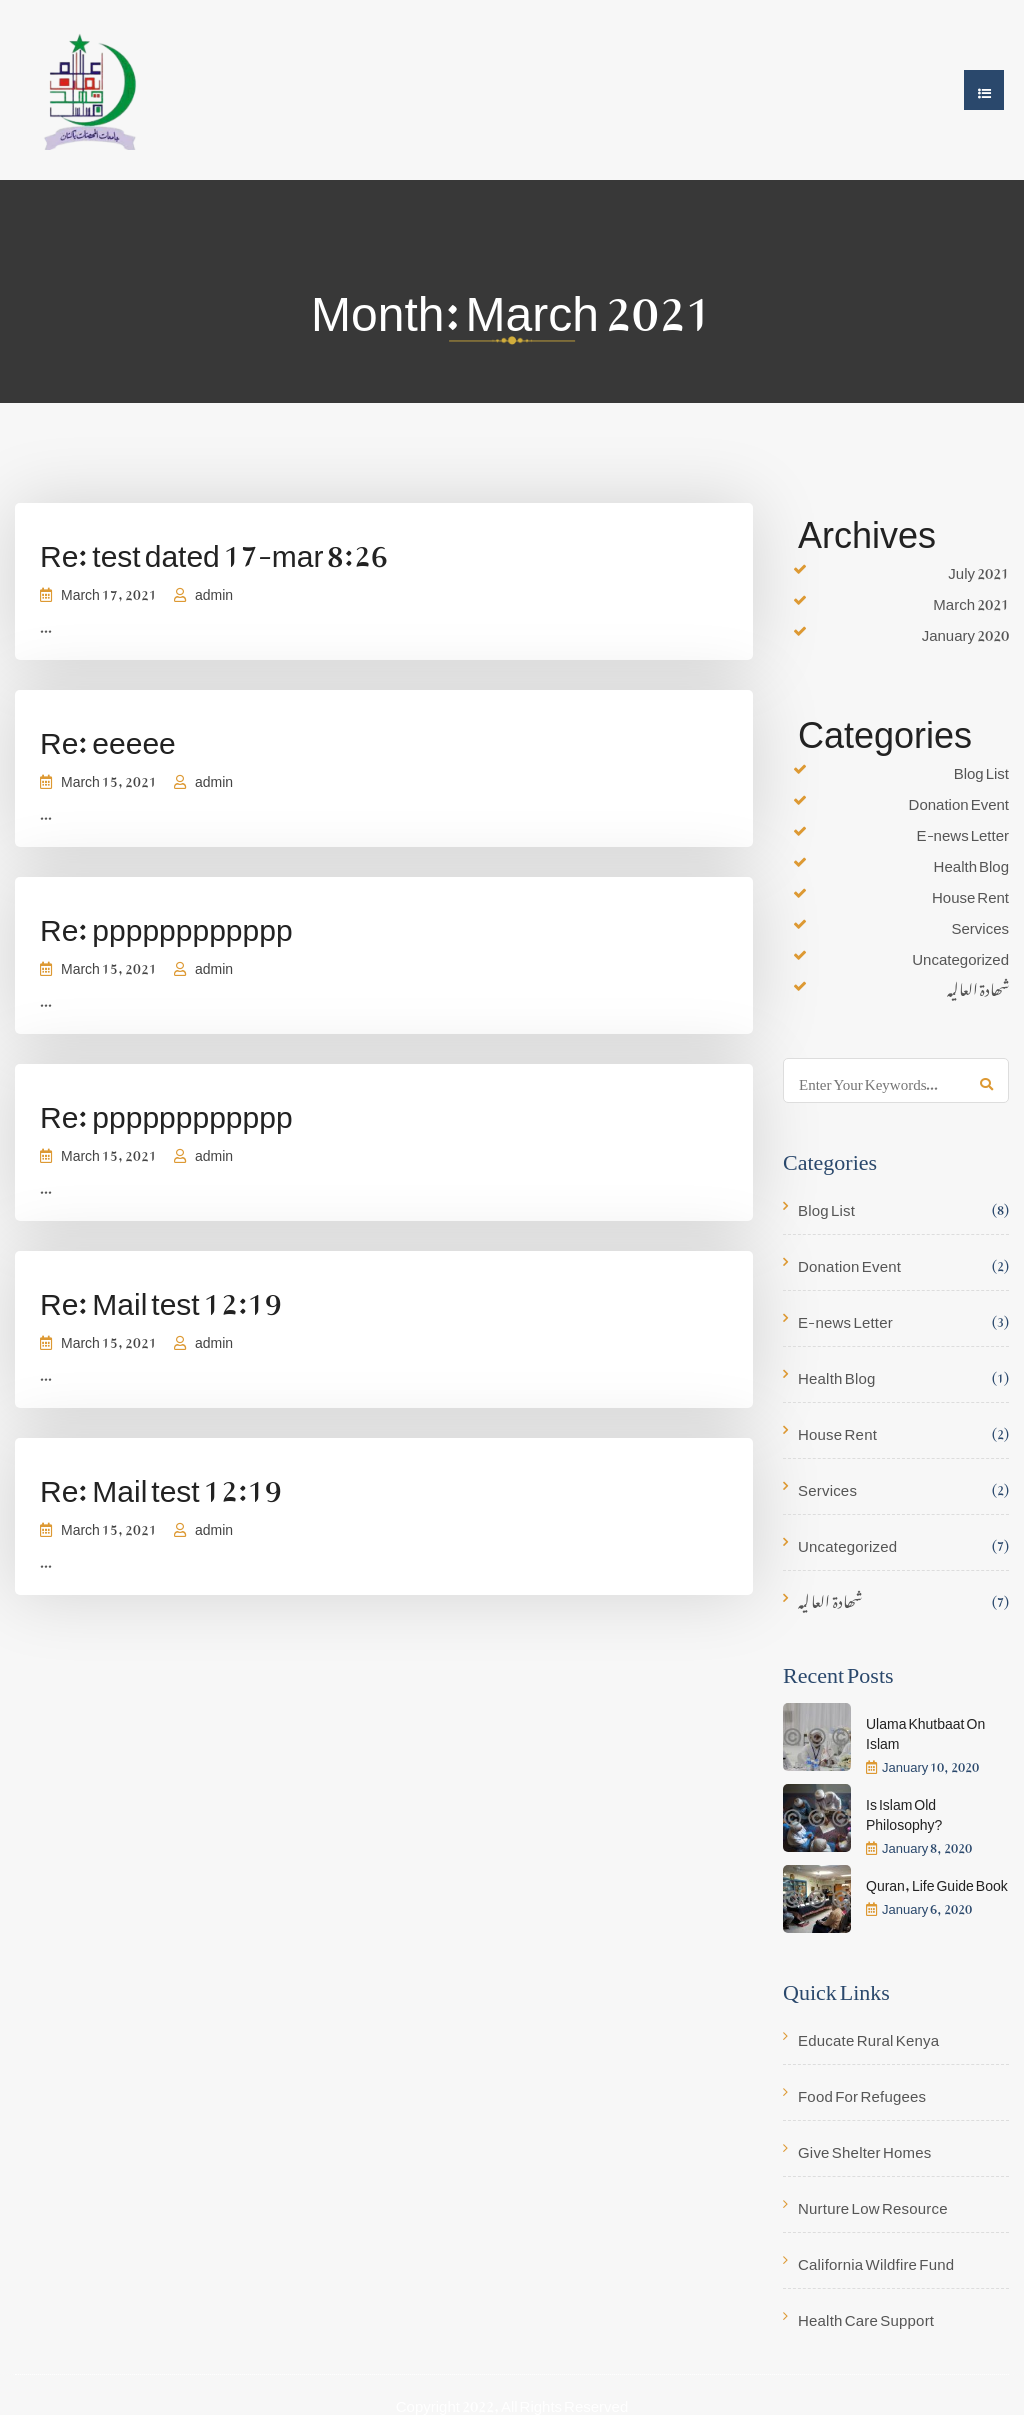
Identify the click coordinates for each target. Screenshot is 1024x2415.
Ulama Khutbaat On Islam (925, 1729)
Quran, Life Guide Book (937, 1881)
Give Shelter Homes (864, 2148)
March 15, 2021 (109, 777)
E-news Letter (963, 831)
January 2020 (965, 631)
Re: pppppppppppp (166, 921)
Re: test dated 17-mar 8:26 (214, 547)
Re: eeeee (108, 734)
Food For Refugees (862, 2092)
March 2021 (971, 600)
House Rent (970, 893)
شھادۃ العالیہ (978, 986)
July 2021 (978, 569)
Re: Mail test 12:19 (161, 1295)
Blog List (981, 769)
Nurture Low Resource (873, 2204)
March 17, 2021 (109, 590)
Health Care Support (866, 2316)
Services (980, 924)
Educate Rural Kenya (868, 2036)
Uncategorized (960, 955)
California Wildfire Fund (876, 2260)
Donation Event (959, 800)
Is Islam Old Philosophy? (904, 1810)
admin (214, 590)
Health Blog (971, 862)
